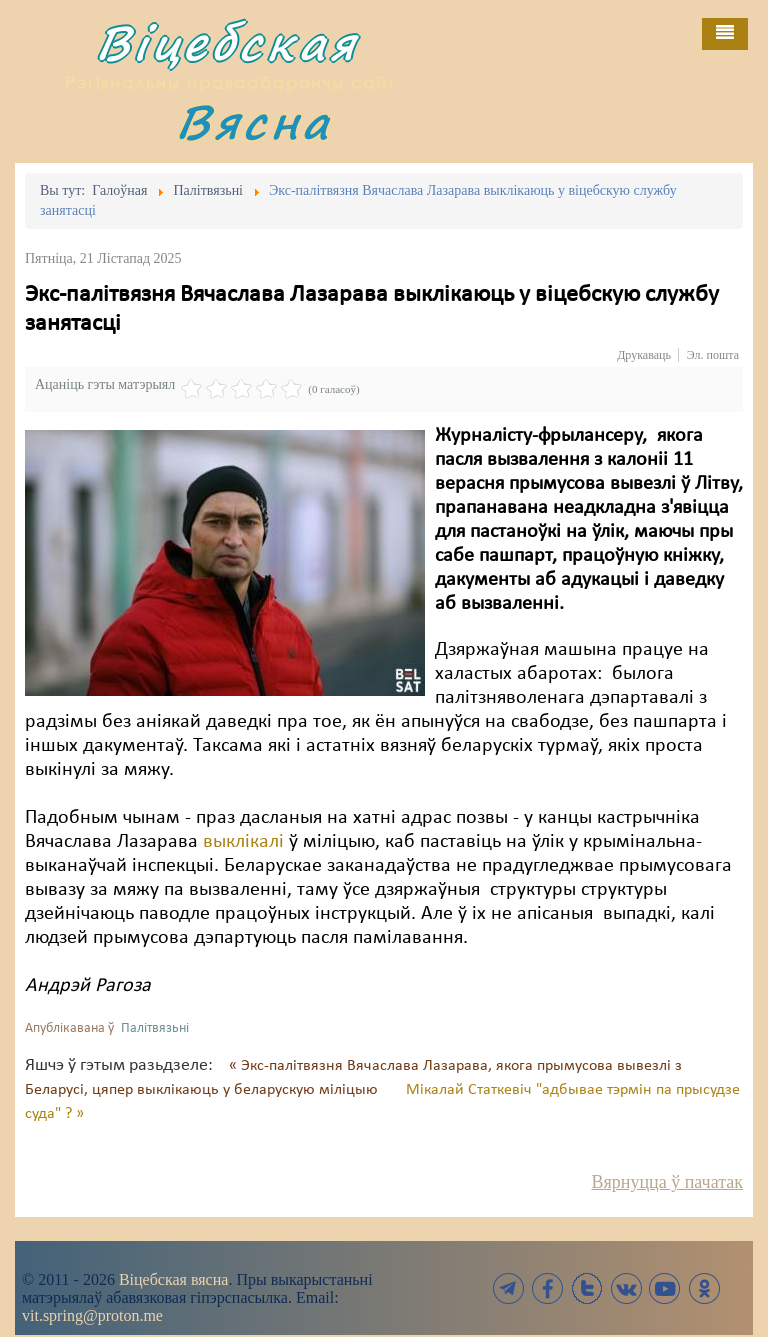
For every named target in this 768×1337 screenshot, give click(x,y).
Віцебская (227, 42)
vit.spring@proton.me (92, 1315)
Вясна (254, 121)
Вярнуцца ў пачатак (667, 1182)
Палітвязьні (155, 1028)
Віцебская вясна (173, 1279)
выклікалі (241, 842)
